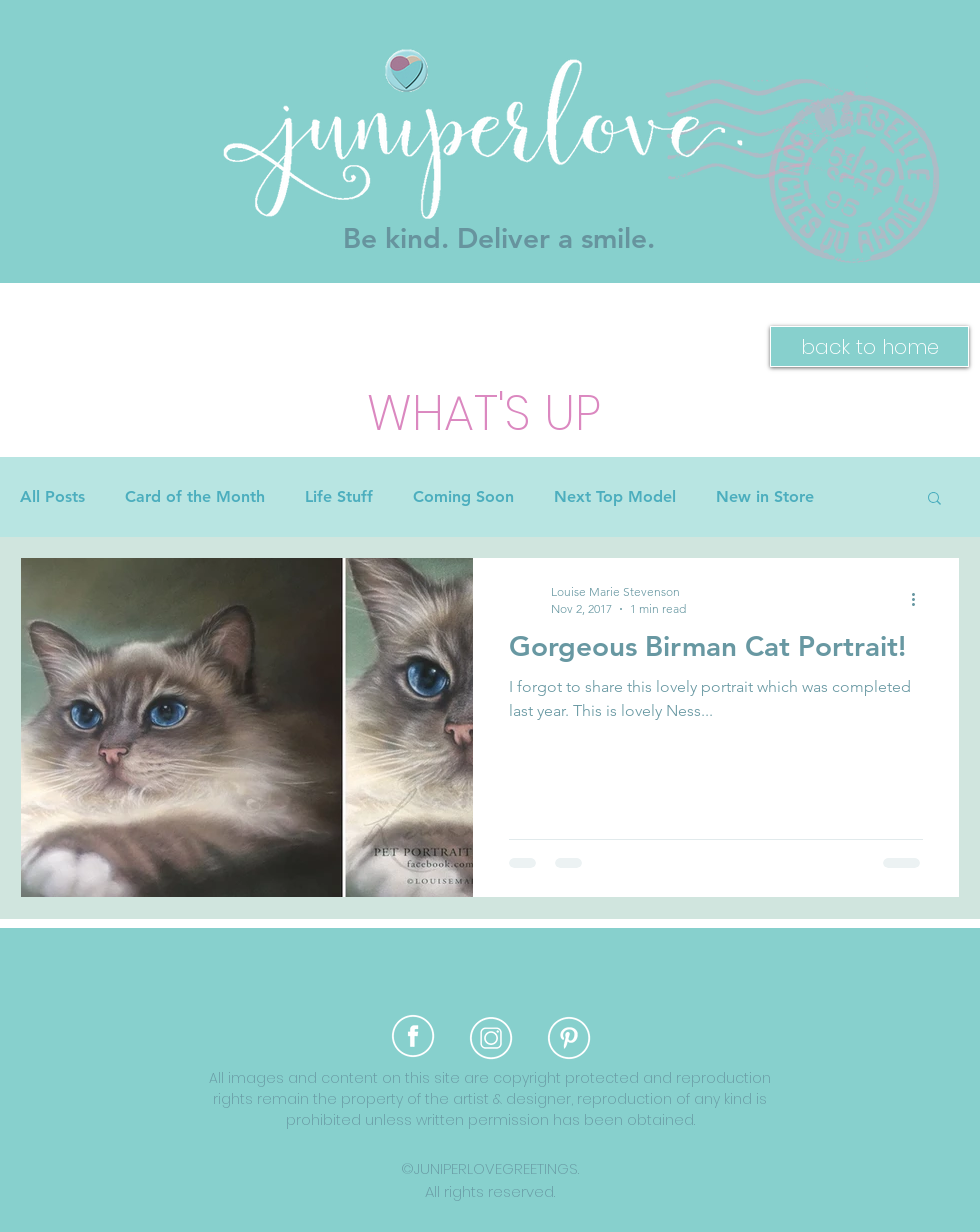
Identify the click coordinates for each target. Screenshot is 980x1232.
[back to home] (869, 346)
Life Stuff (339, 496)
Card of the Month (195, 496)
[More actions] (920, 599)
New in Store (765, 496)
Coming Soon (463, 496)
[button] (934, 499)
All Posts (52, 496)
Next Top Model (615, 496)
